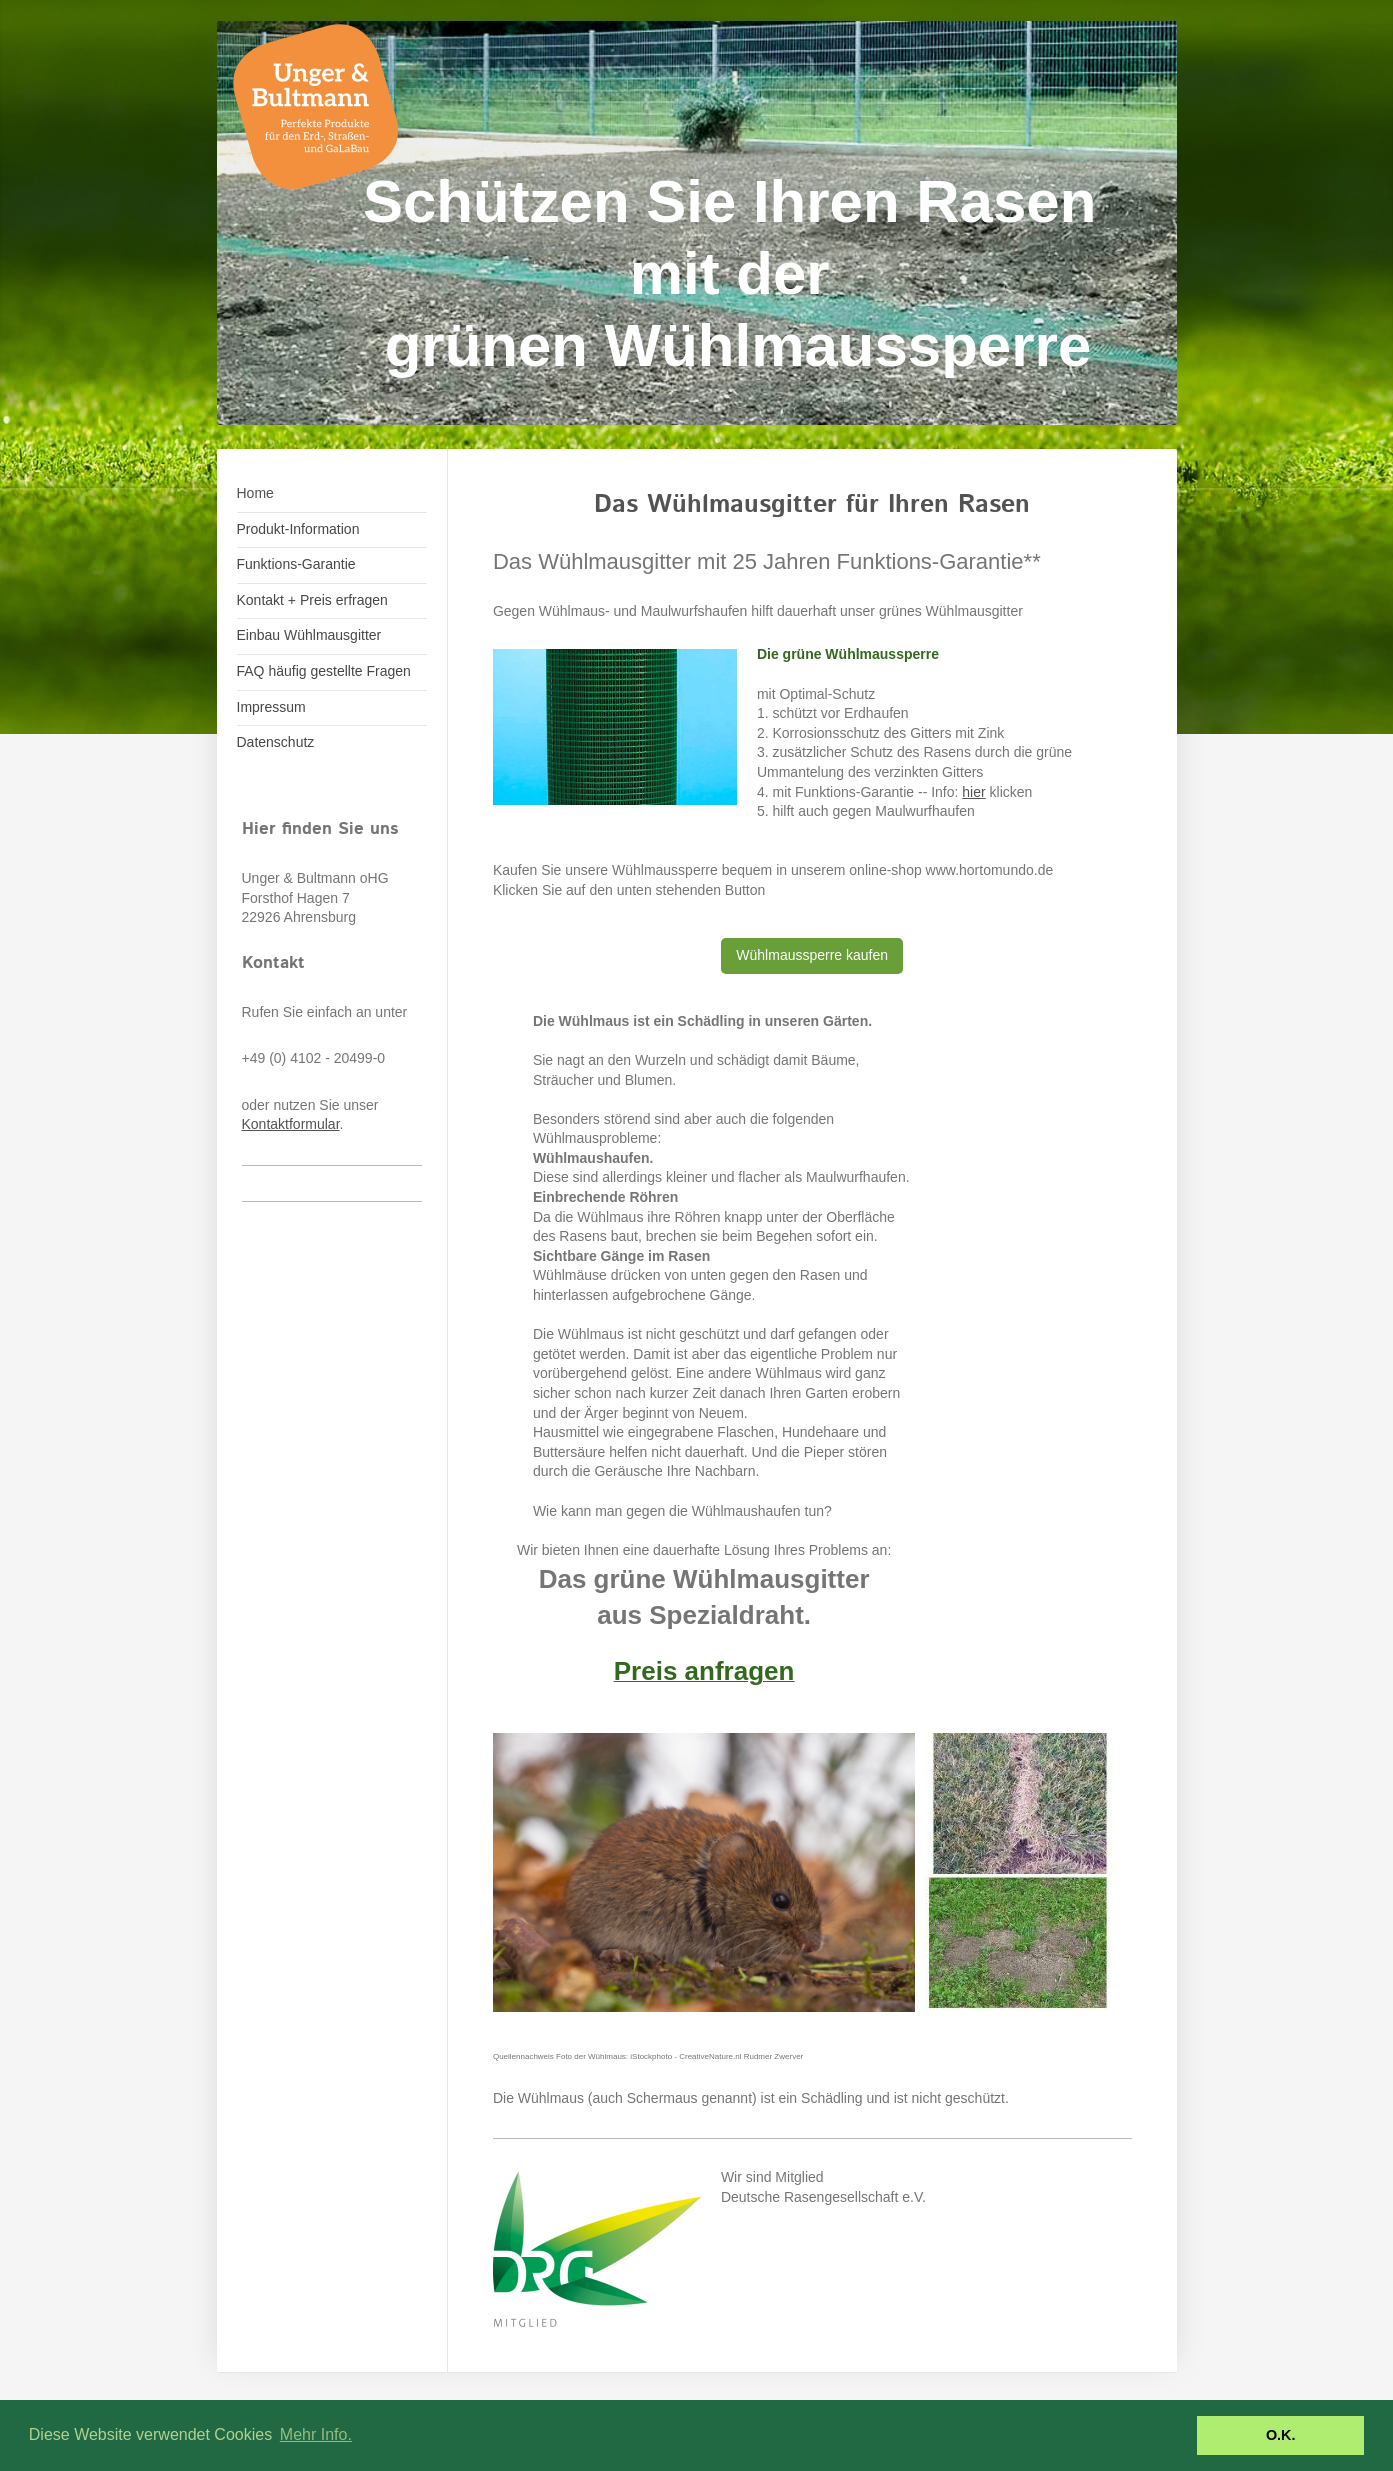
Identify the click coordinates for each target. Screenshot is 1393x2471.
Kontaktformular (291, 1124)
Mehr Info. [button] (316, 2434)
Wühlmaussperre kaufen (812, 955)
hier (973, 792)
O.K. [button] (1281, 2435)
